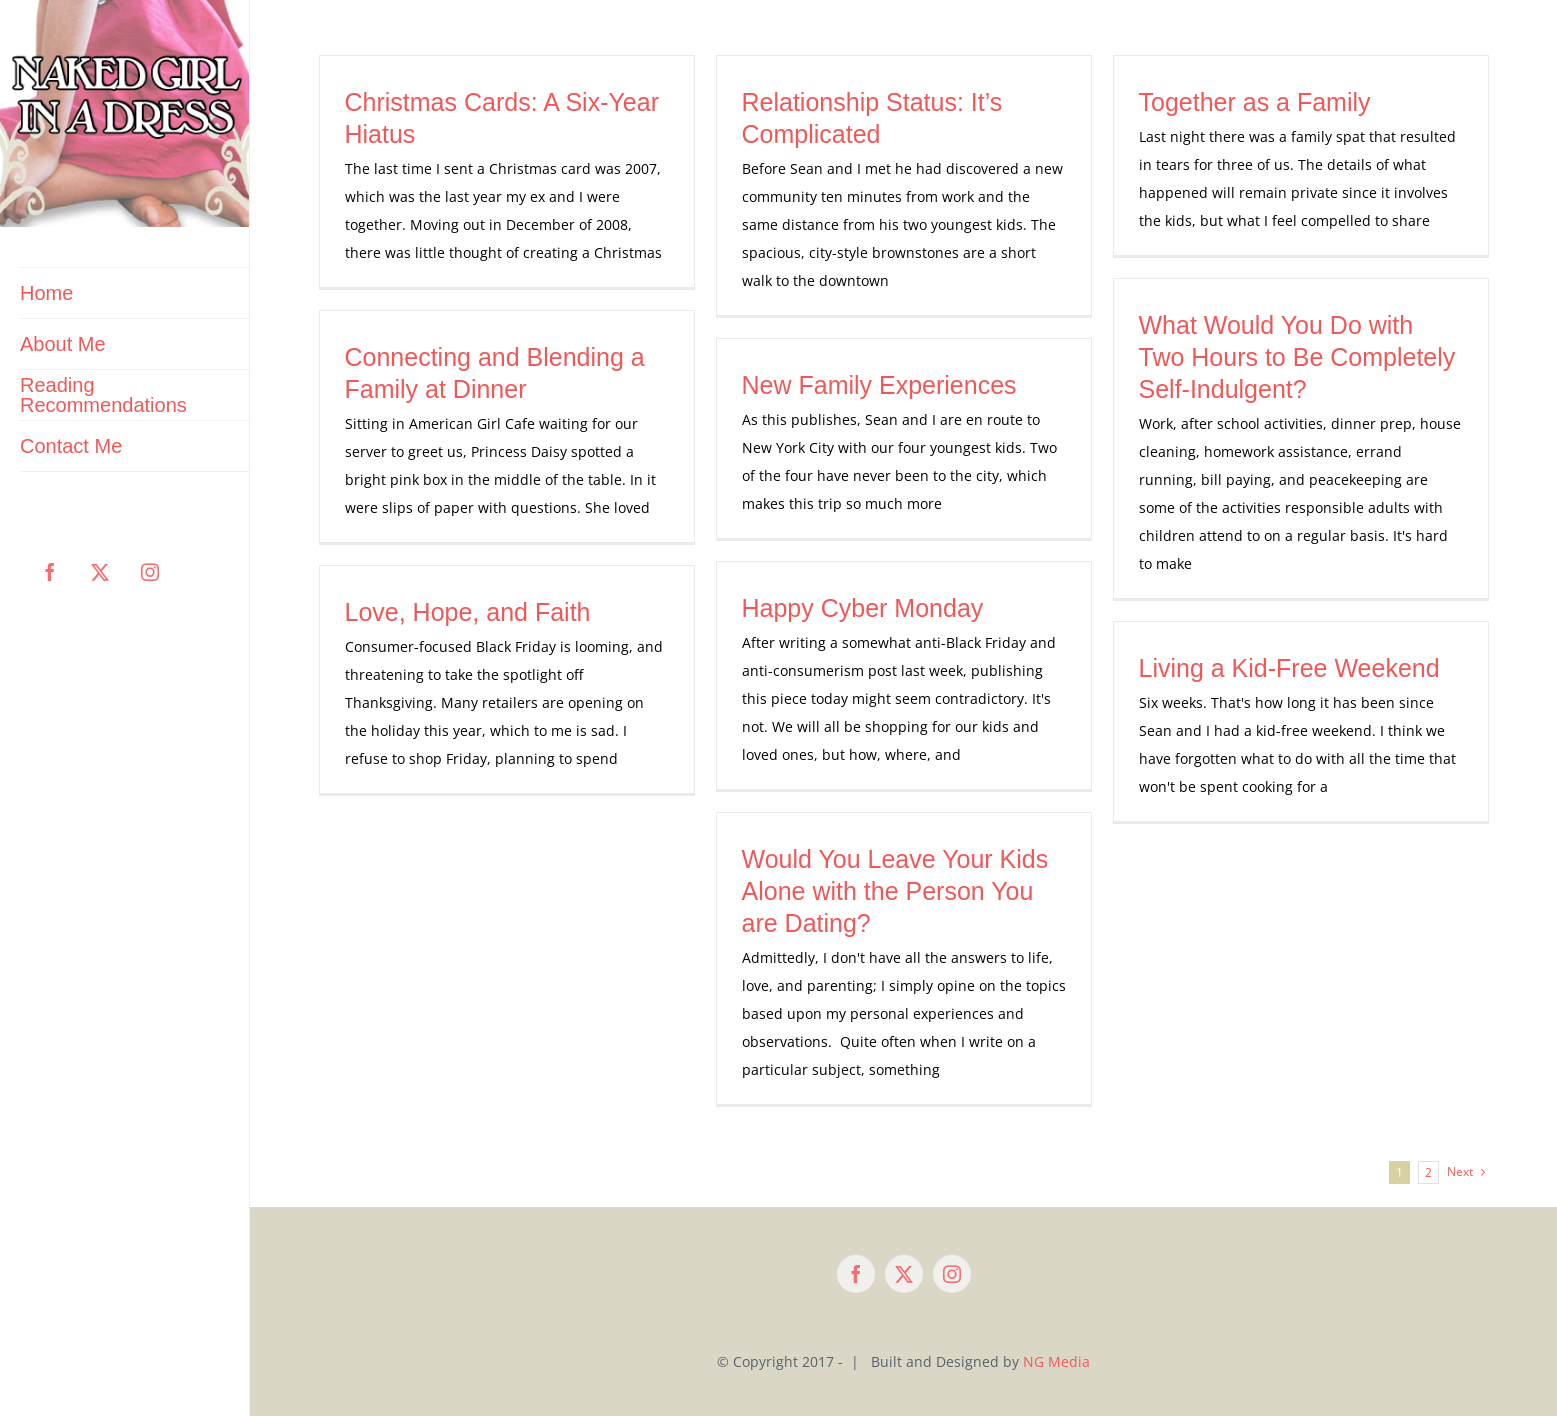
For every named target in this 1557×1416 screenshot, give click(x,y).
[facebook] (856, 1274)
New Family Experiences (879, 385)
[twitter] (904, 1274)
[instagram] (952, 1274)
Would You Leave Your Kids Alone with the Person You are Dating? (895, 891)
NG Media (1056, 1361)
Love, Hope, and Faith (468, 612)
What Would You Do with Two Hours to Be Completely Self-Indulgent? (1297, 357)
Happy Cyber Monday (863, 608)
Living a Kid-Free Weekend (1289, 668)
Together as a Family (1255, 102)
